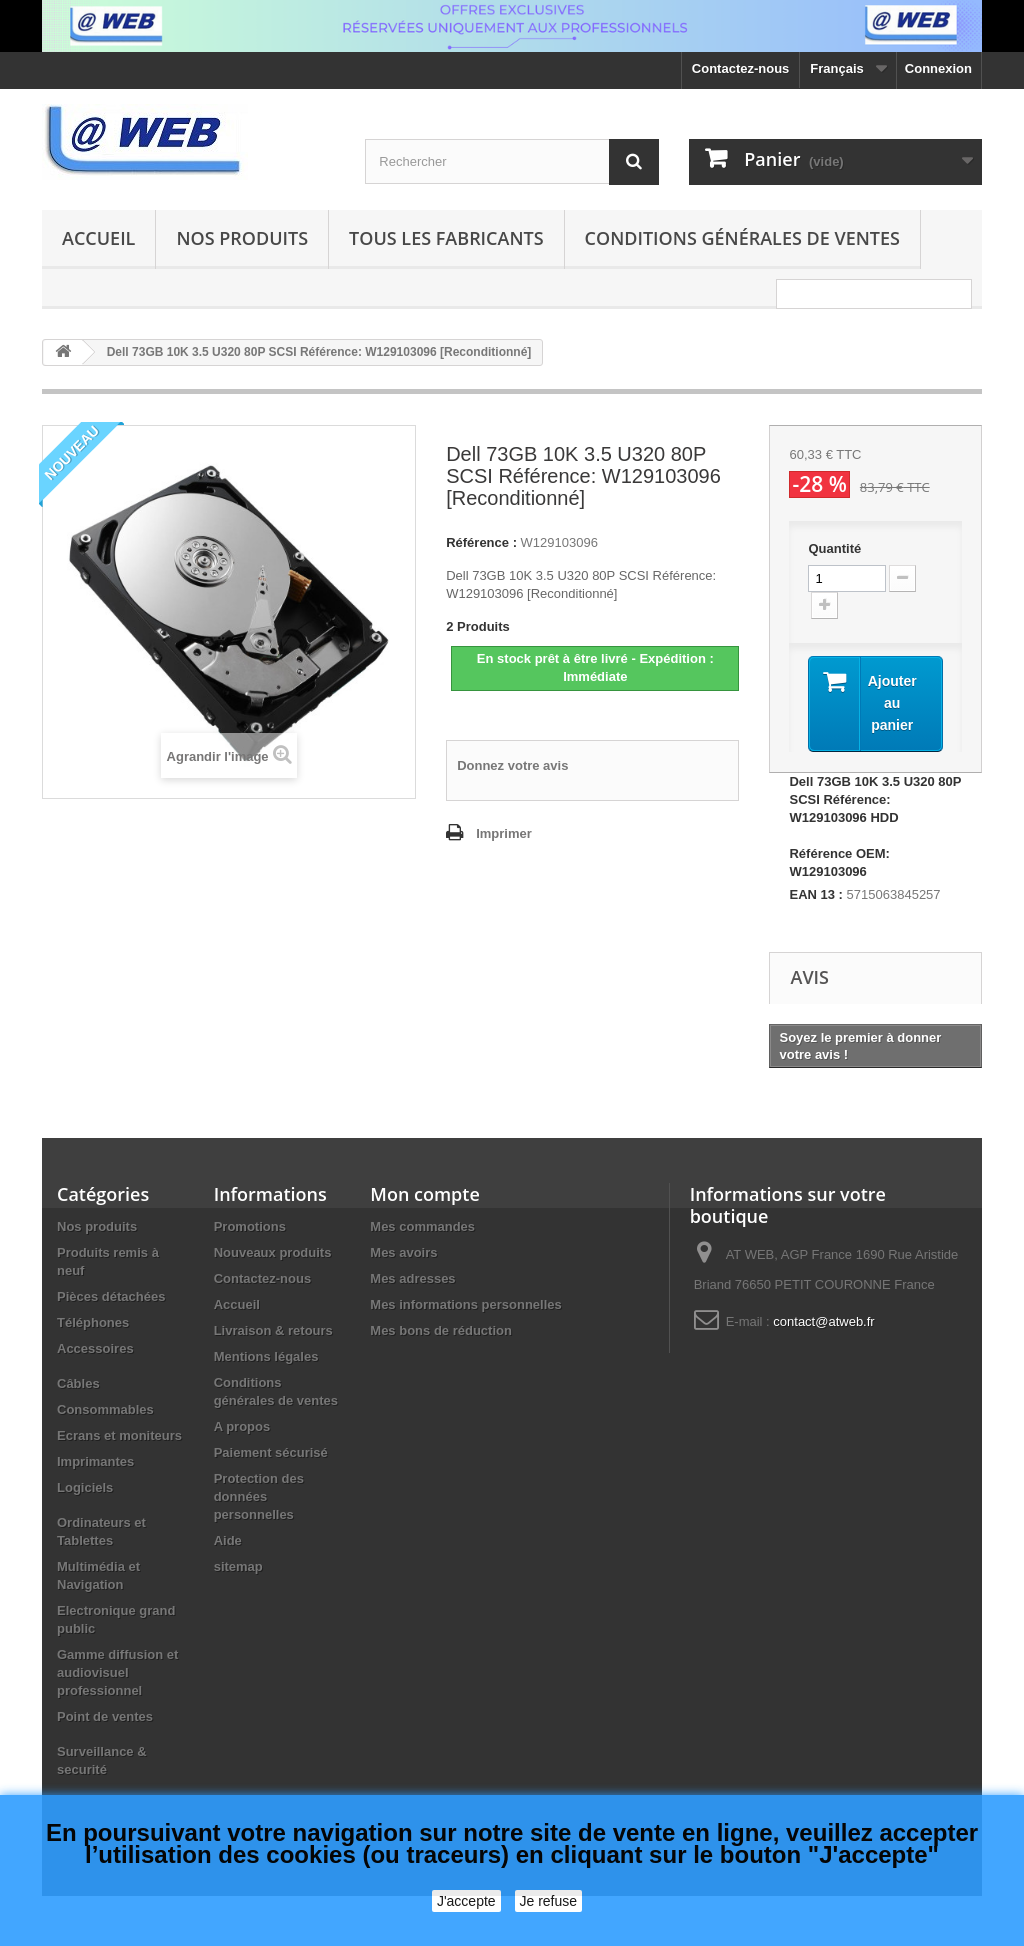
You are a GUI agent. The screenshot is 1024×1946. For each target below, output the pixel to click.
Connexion (938, 68)
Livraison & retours (273, 1330)
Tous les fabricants (446, 238)
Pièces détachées (111, 1296)
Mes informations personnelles (465, 1304)
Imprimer (504, 833)
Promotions (250, 1226)
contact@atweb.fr (823, 1321)
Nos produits (242, 238)
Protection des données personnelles (259, 1496)
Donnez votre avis (512, 765)
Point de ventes (105, 1716)
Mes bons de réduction (441, 1330)
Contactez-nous (741, 68)
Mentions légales (266, 1356)
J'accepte (466, 1901)
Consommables (105, 1409)
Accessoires (95, 1348)
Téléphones (93, 1322)
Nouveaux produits (273, 1252)
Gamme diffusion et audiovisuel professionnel (117, 1672)
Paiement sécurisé (271, 1452)
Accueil (98, 238)
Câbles (78, 1383)
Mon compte (424, 1194)
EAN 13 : (815, 894)
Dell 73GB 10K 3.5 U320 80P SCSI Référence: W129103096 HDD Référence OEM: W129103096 (875, 826)
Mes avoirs (403, 1252)
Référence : (481, 542)
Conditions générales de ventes (742, 238)
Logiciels (85, 1487)
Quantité (834, 548)
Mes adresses (412, 1278)
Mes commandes (422, 1226)
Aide (228, 1540)
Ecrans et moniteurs (119, 1435)
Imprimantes (95, 1461)
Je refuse (549, 1901)
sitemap (238, 1566)
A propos (242, 1426)
